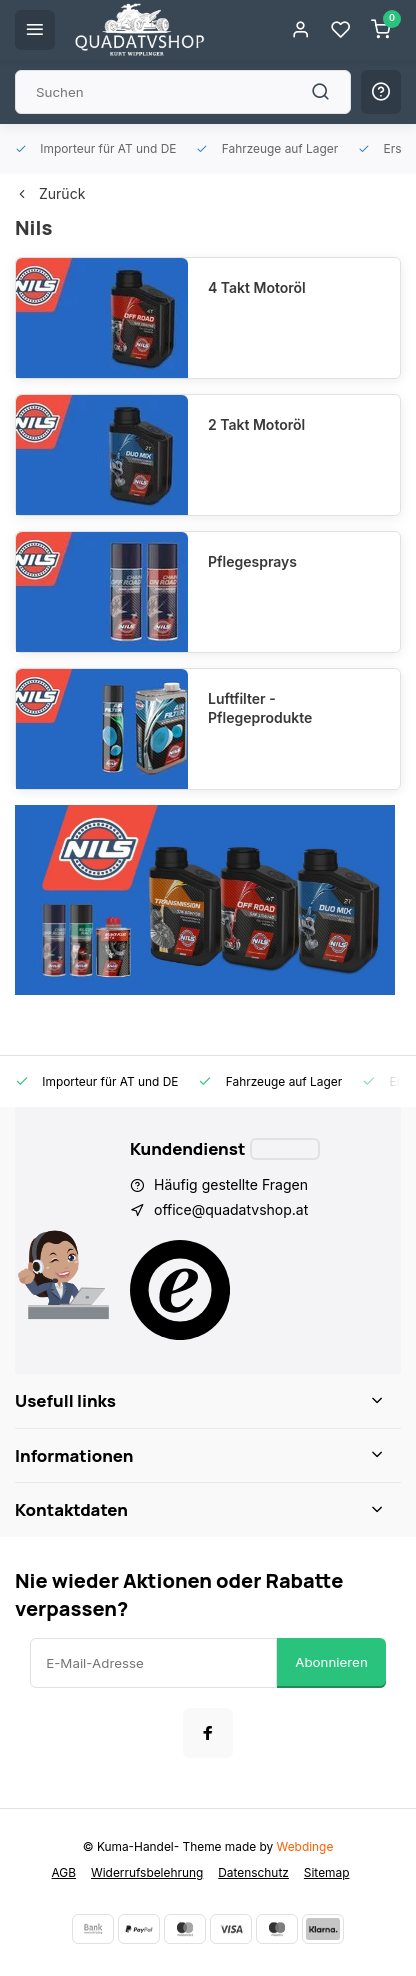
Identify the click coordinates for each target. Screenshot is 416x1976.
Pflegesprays (252, 561)
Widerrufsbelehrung (147, 1872)
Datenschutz (253, 1872)
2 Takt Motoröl (256, 424)
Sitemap (327, 1872)
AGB (64, 1872)
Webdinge (305, 1846)
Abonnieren (331, 1662)
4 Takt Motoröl (257, 287)
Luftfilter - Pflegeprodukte (260, 708)
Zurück (50, 193)
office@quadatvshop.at (231, 1209)
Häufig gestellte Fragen (231, 1184)
